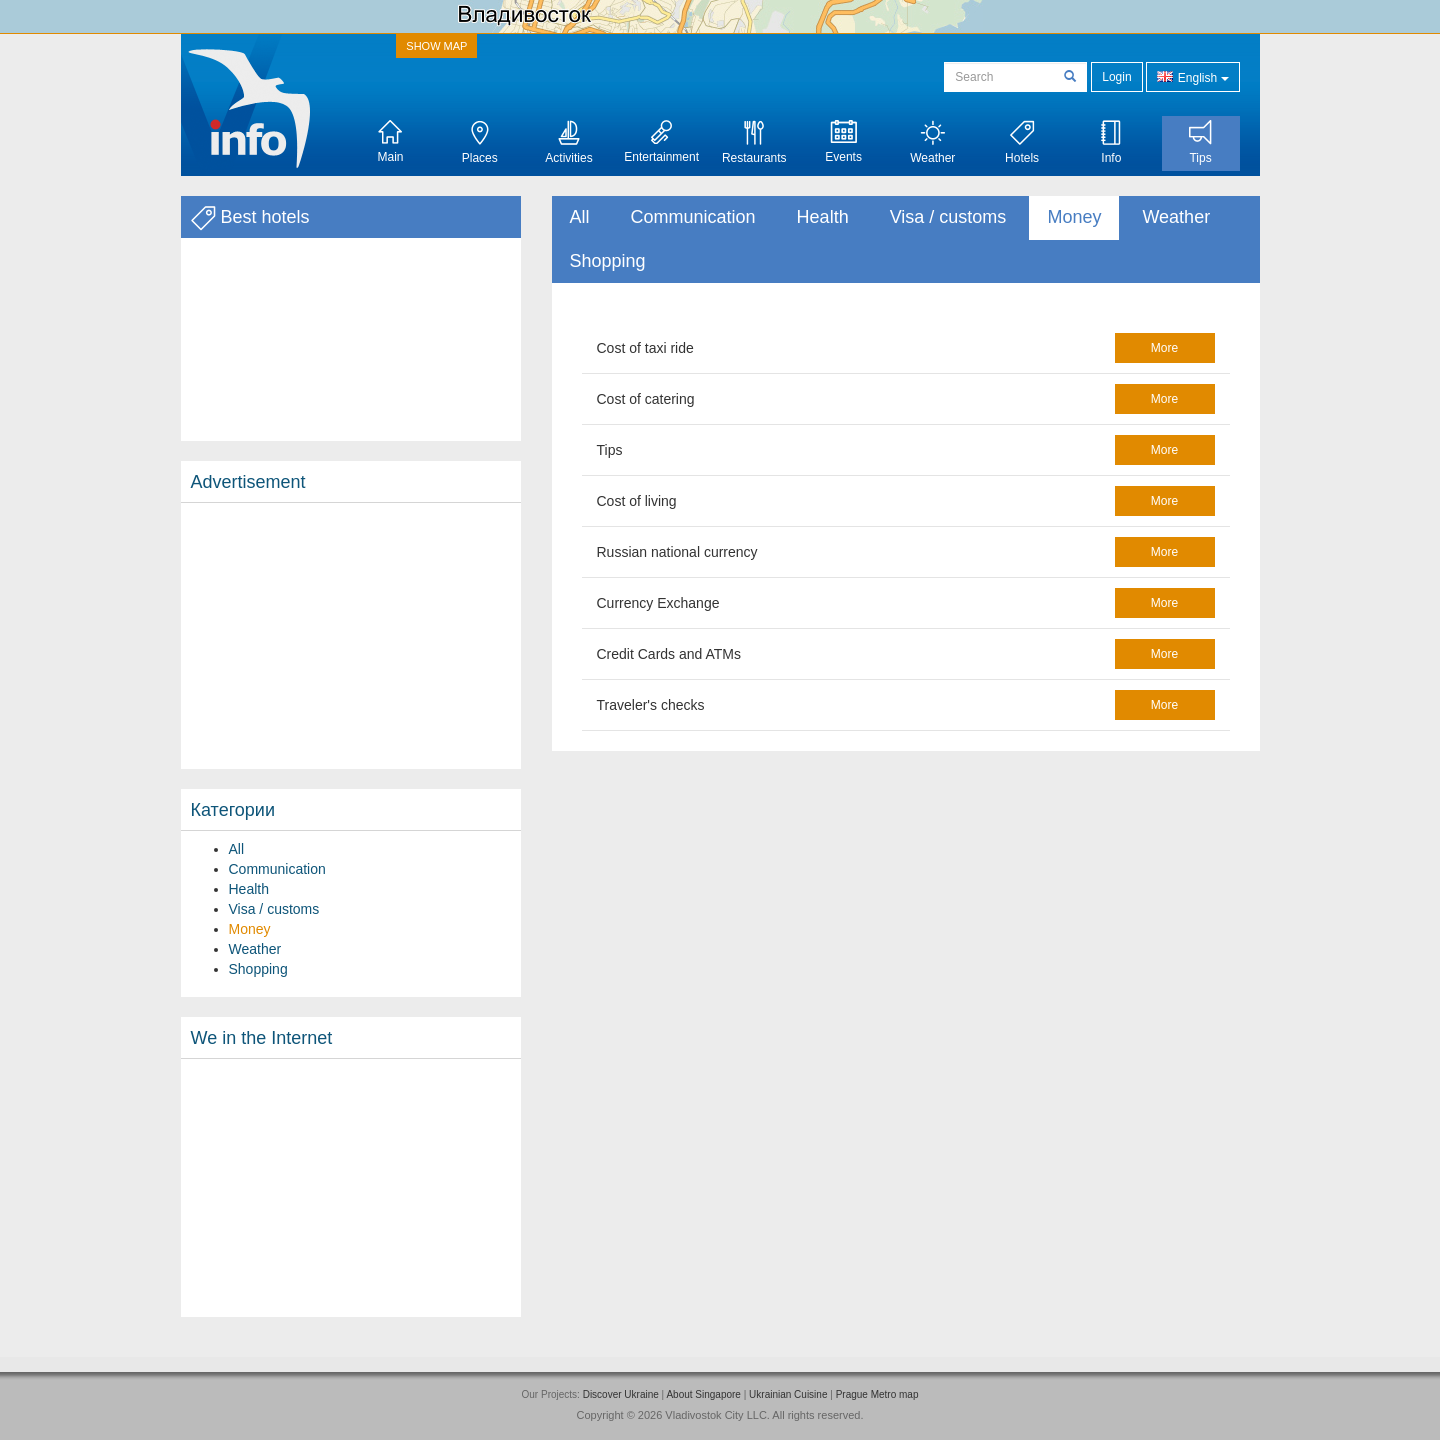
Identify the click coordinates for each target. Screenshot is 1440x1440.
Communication (277, 869)
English (1192, 76)
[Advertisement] (351, 636)
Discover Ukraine (621, 1394)
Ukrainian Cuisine (788, 1394)
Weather (932, 142)
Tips (1200, 142)
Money (250, 929)
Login (1116, 77)
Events (843, 142)
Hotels (1022, 142)
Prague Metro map (877, 1394)
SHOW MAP (436, 46)
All (237, 849)
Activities (568, 142)
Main (390, 142)
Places (480, 142)
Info (1111, 142)
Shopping (258, 969)
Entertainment (661, 142)
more (1164, 348)
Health (249, 889)
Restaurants (754, 142)
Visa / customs (274, 909)
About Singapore (703, 1394)
